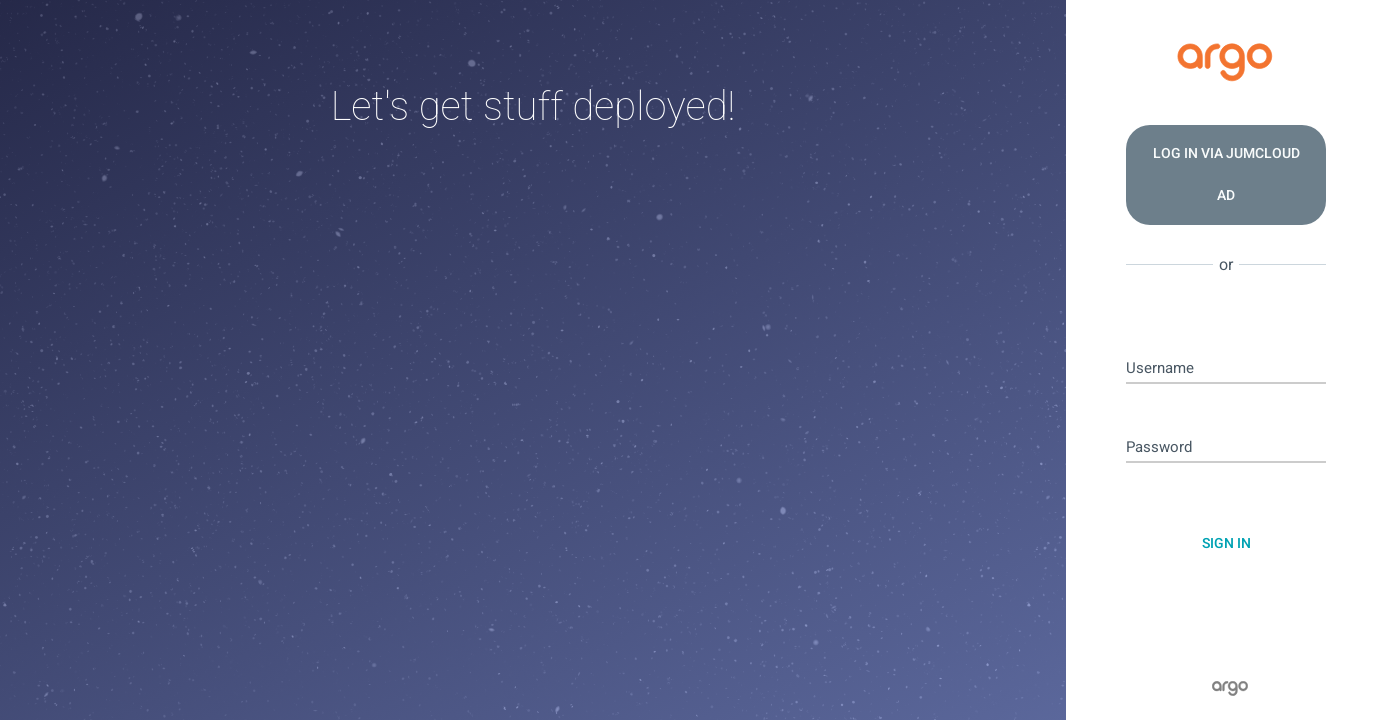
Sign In (1226, 543)
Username (1160, 368)
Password (1159, 447)
